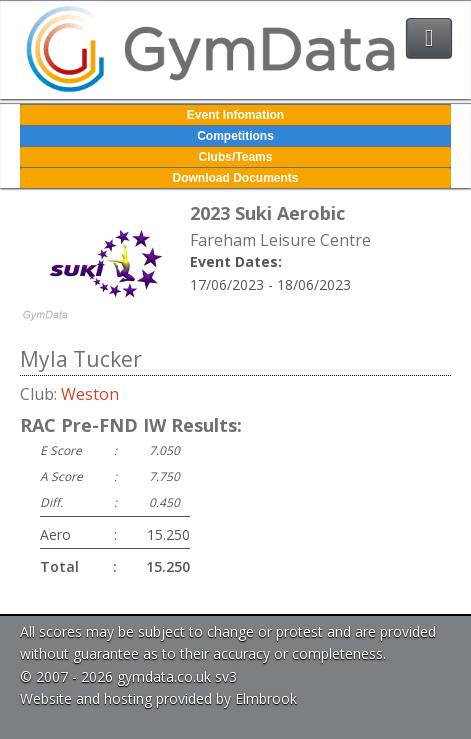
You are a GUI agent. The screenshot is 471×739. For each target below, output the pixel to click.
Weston (90, 394)
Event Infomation (235, 115)
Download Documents (235, 178)
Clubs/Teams (236, 157)
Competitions (235, 136)
